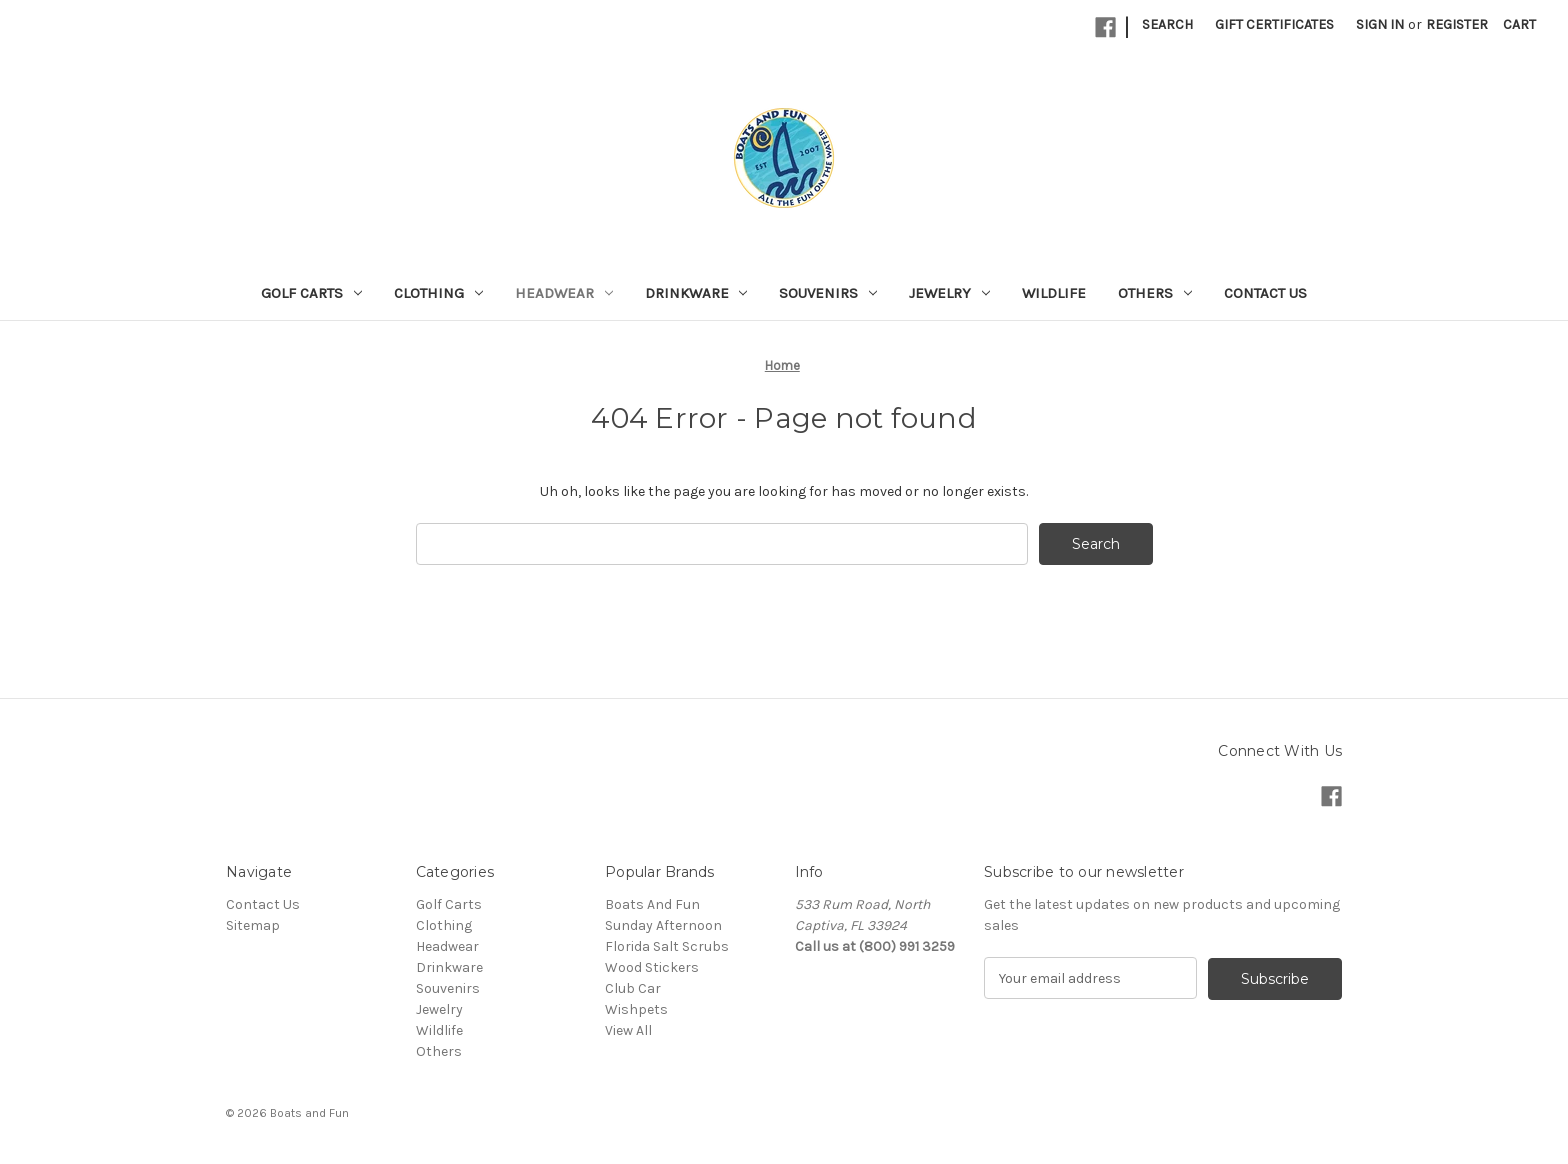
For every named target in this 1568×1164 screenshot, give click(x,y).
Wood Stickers (652, 967)
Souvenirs (828, 293)
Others (1155, 293)
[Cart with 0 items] (1519, 24)
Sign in (1380, 24)
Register (1457, 24)
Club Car (633, 988)
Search (1167, 24)
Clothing (438, 293)
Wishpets (636, 1009)
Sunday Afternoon (663, 925)
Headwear (564, 293)
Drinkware (696, 293)
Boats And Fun (652, 904)
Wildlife (1054, 293)
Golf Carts (311, 293)
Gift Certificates (1274, 24)
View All (628, 1030)
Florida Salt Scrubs (667, 946)
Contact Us (1265, 293)
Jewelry (949, 293)
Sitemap (253, 925)
